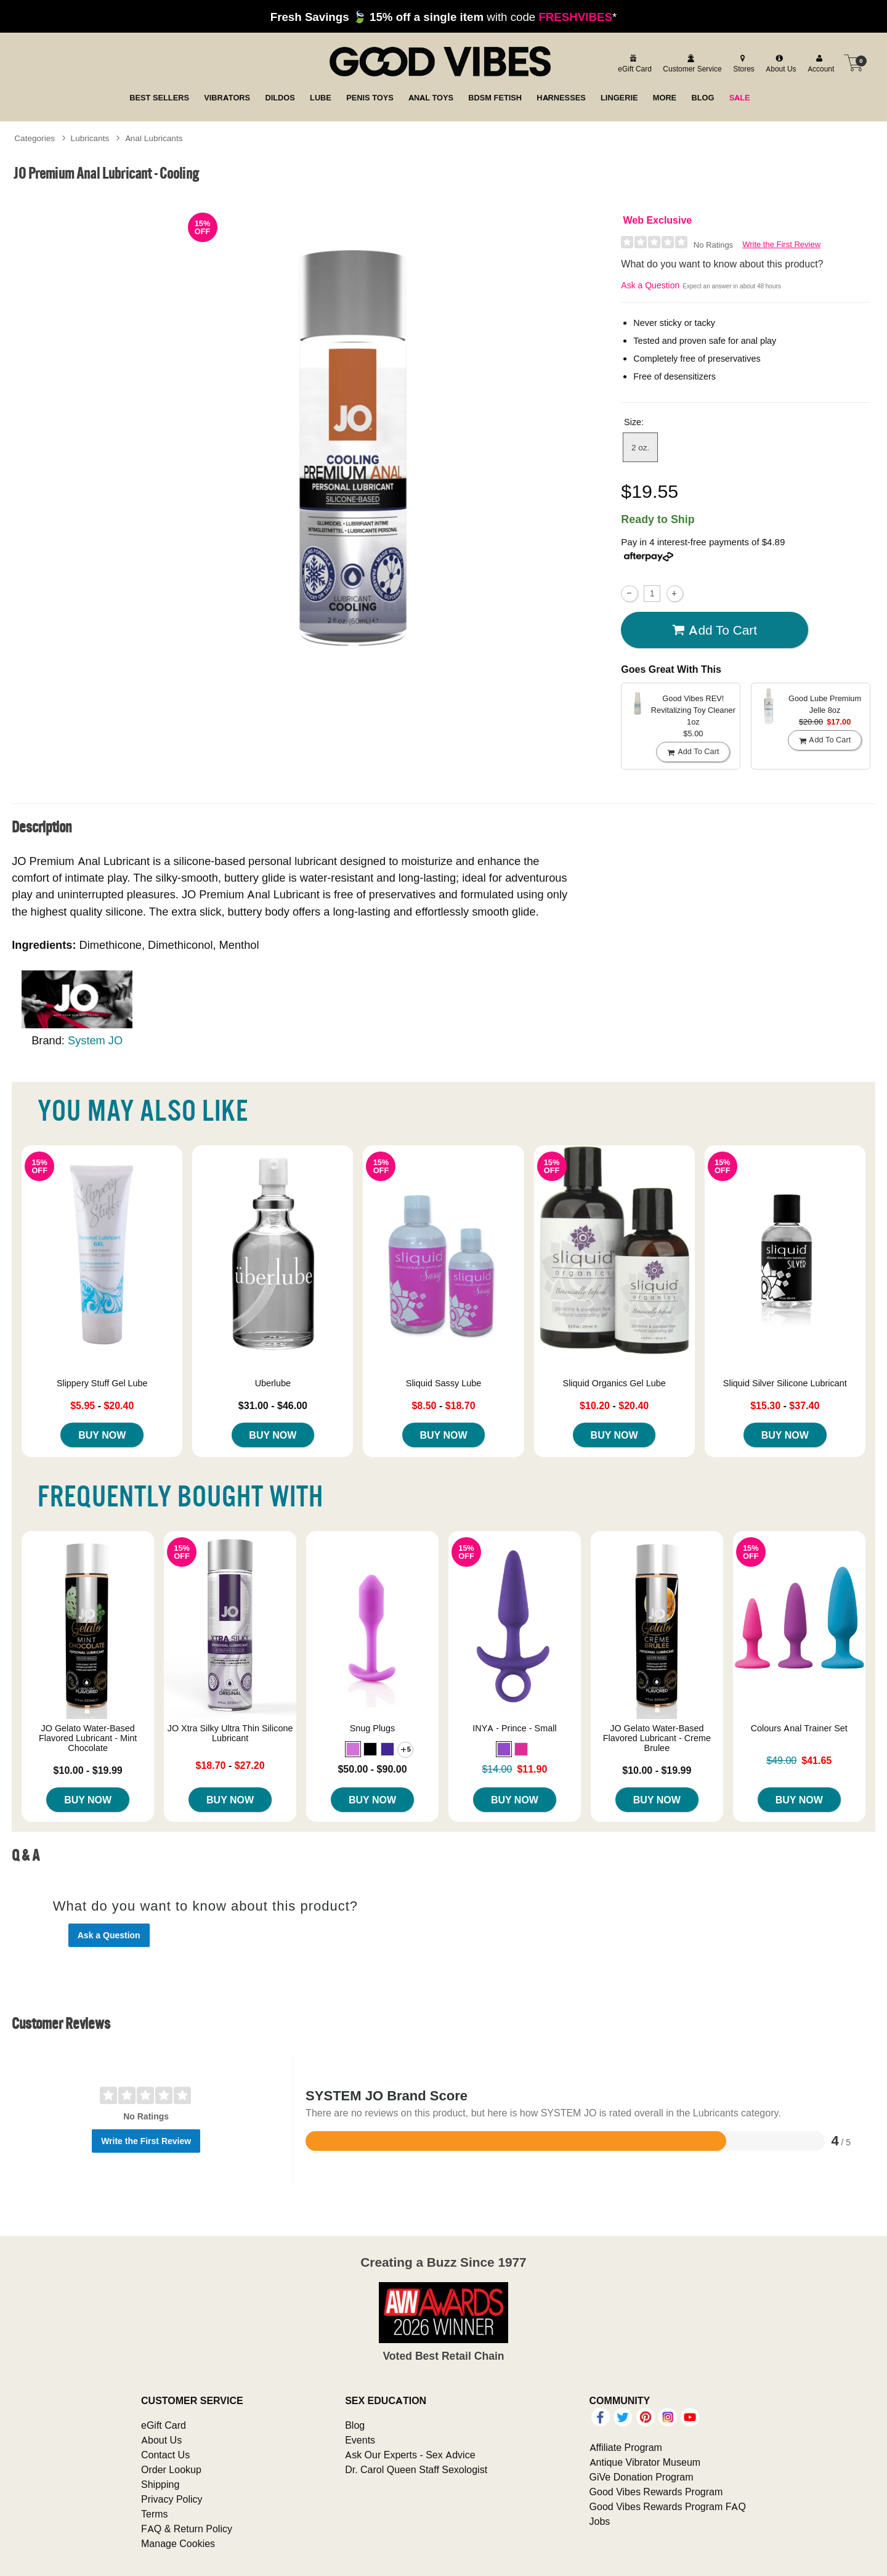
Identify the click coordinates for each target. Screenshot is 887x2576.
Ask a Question (650, 285)
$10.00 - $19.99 (88, 1770)
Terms (154, 2514)
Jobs (599, 2521)
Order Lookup (171, 2469)
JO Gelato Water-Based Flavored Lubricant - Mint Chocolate (88, 1738)
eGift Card (163, 2425)
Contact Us (165, 2454)
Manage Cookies (178, 2543)
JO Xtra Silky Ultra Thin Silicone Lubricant (230, 1733)
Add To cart (714, 630)
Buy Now (102, 1435)
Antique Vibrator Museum (645, 2462)
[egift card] (633, 62)
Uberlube (273, 1383)
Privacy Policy (172, 2499)
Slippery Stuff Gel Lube (102, 1383)
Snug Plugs (372, 1728)
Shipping (160, 2484)
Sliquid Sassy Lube (443, 1383)
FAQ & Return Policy (186, 2528)
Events (360, 2440)
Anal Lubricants (154, 138)
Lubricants (90, 138)
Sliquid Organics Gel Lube (614, 1383)
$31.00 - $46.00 (272, 1405)
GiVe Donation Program (641, 2477)
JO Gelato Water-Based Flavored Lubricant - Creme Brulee (657, 1738)
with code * (443, 16)
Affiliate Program (625, 2447)
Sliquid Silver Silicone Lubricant (785, 1383)
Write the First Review (781, 244)
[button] (353, 1749)
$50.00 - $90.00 (372, 1769)
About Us (161, 2440)
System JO (95, 1040)
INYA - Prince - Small (514, 1728)
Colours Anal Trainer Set (799, 1728)
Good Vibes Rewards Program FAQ (667, 2506)
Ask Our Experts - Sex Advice (410, 2454)
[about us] (779, 62)
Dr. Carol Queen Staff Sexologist (416, 2469)
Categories (34, 138)
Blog (355, 2425)
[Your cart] (854, 63)
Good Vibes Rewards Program (656, 2491)
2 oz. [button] (640, 447)
